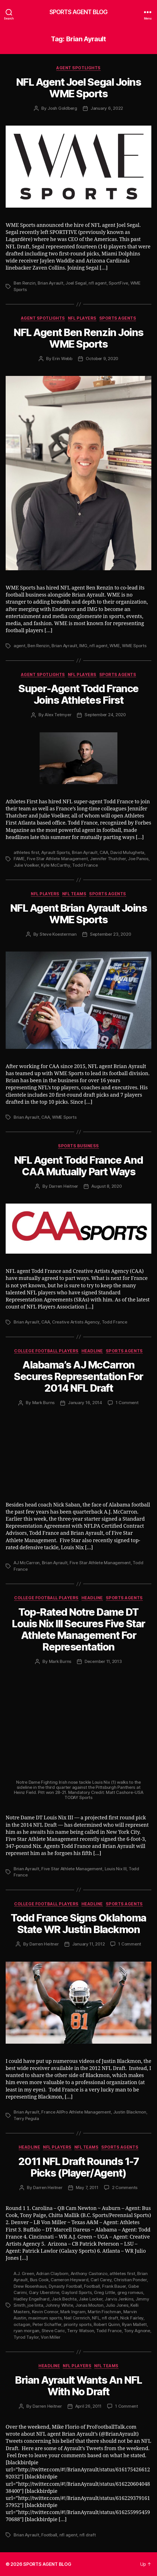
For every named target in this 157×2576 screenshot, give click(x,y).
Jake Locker (90, 2299)
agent (19, 645)
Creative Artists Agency (76, 1322)
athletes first (26, 852)
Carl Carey (101, 2279)
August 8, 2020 (106, 1186)
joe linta (35, 2305)
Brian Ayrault (50, 283)
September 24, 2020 (105, 714)
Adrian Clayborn (52, 2273)
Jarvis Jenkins (119, 2299)
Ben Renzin (24, 283)
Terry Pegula (26, 2118)
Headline (92, 1350)
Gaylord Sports (76, 2292)
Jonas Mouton (89, 2305)
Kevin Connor (45, 2311)
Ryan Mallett (134, 2324)
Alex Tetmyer (58, 714)
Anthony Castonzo (89, 2273)
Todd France (85, 865)
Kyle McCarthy (55, 865)
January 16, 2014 (85, 1402)
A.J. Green (24, 2273)
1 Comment (127, 1402)
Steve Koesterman (58, 934)
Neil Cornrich (77, 2318)
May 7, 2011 (87, 2187)
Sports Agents (117, 318)
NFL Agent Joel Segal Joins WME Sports (78, 88)
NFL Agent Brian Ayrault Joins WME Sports (78, 914)
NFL (96, 2318)
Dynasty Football (65, 2286)
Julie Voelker (26, 865)
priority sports (78, 2324)
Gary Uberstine (44, 2292)
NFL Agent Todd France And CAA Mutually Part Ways (78, 1166)
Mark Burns (43, 1402)
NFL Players (82, 318)
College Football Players (46, 1350)
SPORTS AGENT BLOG (78, 12)
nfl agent (98, 283)
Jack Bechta (63, 2299)
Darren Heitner (63, 1186)
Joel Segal (75, 283)
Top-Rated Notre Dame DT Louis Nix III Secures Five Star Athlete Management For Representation (78, 1629)
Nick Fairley (131, 2318)
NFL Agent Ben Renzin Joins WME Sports (78, 338)
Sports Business (78, 1145)
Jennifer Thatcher (108, 858)
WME (114, 645)
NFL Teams (74, 893)
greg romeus (130, 2292)
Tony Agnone (137, 2330)
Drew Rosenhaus (30, 2286)
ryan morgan (26, 2330)
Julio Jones (117, 2305)
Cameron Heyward (69, 2279)
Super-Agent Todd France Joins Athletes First (78, 694)
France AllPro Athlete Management (76, 2112)
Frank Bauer (114, 2286)
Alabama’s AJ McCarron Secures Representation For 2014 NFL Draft (78, 1376)
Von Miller (50, 2337)
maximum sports (45, 2318)
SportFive (118, 283)
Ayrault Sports (55, 852)
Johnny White (59, 2305)
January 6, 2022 (107, 108)
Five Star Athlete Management (57, 858)
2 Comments (124, 2187)
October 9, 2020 (102, 358)
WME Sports (134, 645)
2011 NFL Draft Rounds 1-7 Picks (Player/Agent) (78, 2167)
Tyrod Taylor (26, 2337)
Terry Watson (80, 2330)
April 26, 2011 (88, 2406)
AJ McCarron (27, 1562)
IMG (83, 645)
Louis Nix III (116, 1868)
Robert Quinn (107, 2324)
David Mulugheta (127, 852)
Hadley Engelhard (32, 2299)
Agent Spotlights (78, 67)
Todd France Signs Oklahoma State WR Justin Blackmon (78, 1924)
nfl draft (110, 2318)
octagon (22, 2324)
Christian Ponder (130, 2279)
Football (92, 2286)
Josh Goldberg (62, 108)
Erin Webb (62, 358)
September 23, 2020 (110, 934)
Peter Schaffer (47, 2324)
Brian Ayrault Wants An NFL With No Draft (78, 2386)
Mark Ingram (72, 2311)
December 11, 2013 (103, 1661)
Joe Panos (138, 858)
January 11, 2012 (88, 1944)
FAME (19, 858)
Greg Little (104, 2292)
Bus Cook (39, 2279)
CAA (104, 852)
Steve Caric (53, 2330)
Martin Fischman (104, 2311)
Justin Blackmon (129, 2112)
